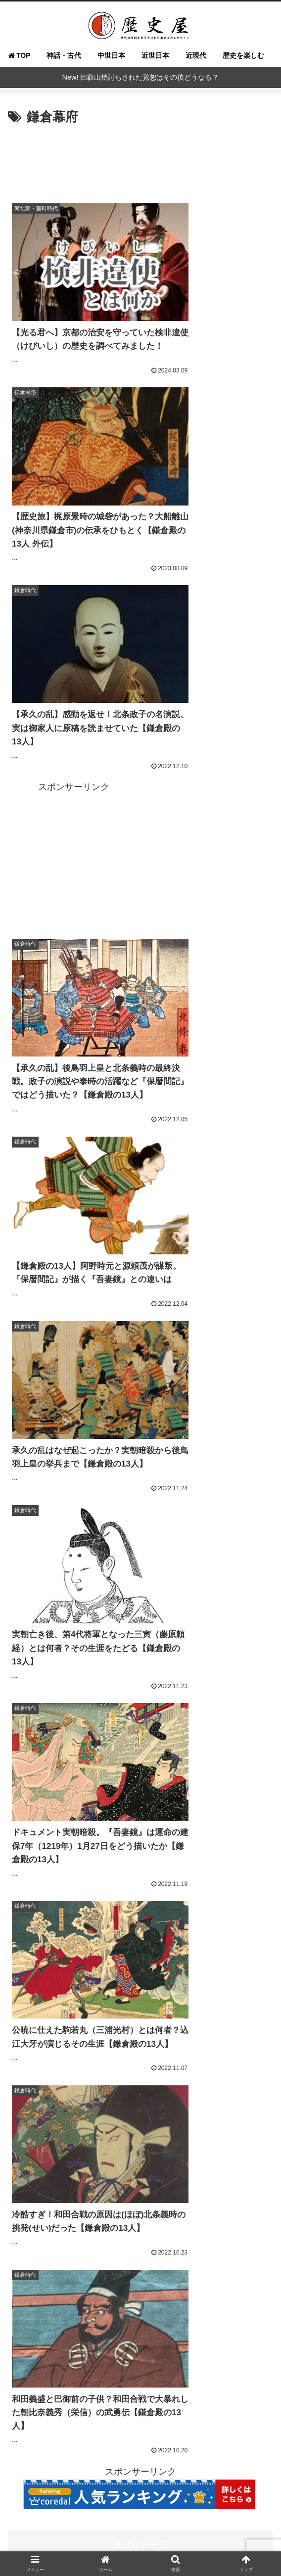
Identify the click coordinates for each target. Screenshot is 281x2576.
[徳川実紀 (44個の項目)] (34, 2287)
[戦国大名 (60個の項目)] (125, 2270)
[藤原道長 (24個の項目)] (250, 2320)
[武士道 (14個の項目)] (229, 2420)
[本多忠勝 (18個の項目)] (32, 2370)
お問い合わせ (52, 2529)
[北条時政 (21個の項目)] (205, 2337)
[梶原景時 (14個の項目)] (140, 2420)
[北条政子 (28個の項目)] (115, 2320)
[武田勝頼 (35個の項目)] (166, 2304)
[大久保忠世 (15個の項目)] (248, 2387)
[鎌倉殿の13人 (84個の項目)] (203, 2254)
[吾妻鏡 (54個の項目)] (169, 2270)
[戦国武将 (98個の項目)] (125, 2254)
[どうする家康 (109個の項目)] (77, 2254)
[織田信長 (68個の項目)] (31, 2270)
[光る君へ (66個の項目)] (78, 2270)
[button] (263, 1630)
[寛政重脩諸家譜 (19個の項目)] (209, 2353)
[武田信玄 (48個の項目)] (213, 2270)
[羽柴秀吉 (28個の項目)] (69, 2320)
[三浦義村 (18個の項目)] (199, 2370)
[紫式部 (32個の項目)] (27, 2320)
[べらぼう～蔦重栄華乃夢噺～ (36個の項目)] (58, 2304)
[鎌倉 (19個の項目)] (257, 2353)
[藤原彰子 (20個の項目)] (250, 2337)
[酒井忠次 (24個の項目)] (205, 2320)
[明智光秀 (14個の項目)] (199, 2403)
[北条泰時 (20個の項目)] (30, 2353)
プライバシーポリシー (229, 2529)
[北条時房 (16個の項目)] (116, 2387)
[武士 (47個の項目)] (255, 2270)
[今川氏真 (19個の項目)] (157, 2353)
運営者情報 (140, 2529)
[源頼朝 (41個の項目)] (198, 2287)
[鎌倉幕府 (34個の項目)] (214, 2304)
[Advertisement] (140, 159)
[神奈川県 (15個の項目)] (30, 2403)
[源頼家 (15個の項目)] (72, 2403)
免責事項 (140, 2544)
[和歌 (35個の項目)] (125, 2304)
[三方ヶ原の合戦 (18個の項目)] (91, 2370)
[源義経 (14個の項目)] (51, 2420)
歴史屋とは (52, 2515)
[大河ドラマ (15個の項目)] (118, 2403)
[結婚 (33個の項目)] (255, 2304)
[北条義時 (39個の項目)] (247, 2287)
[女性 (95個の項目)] (161, 2254)
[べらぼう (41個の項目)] (150, 2287)
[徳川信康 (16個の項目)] (29, 2387)
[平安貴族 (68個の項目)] (252, 2254)
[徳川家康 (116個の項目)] (29, 2254)
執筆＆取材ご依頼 (229, 2515)
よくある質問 (140, 2515)
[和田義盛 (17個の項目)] (248, 2370)
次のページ (141, 1352)
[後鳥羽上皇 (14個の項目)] (247, 2403)
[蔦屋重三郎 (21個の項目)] (78, 2337)
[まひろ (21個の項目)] (123, 2337)
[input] (140, 1630)
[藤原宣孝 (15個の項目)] (159, 2387)
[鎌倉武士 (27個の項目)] (160, 2320)
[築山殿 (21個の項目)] (163, 2337)
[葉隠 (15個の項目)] (160, 2403)
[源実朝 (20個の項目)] (71, 2353)
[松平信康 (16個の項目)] (72, 2387)
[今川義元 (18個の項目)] (149, 2370)
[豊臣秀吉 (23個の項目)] (30, 2337)
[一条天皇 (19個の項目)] (113, 2353)
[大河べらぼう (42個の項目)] (92, 2287)
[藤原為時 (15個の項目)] (202, 2387)
